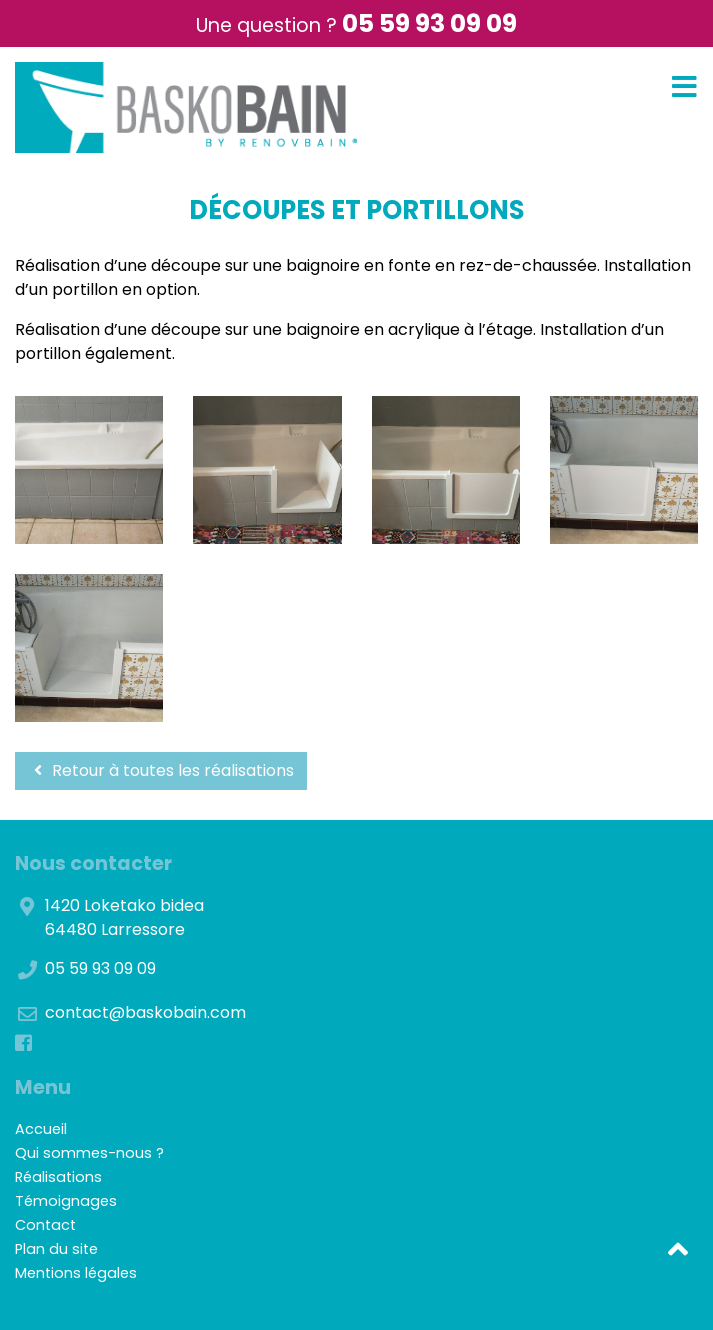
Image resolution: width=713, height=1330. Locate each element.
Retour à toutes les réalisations (161, 770)
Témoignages (66, 1201)
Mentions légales (76, 1273)
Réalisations (58, 1177)
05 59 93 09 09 (429, 23)
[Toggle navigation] (684, 87)
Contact (45, 1225)
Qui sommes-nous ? (89, 1153)
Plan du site (56, 1249)
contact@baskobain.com (145, 1012)
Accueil (41, 1129)
